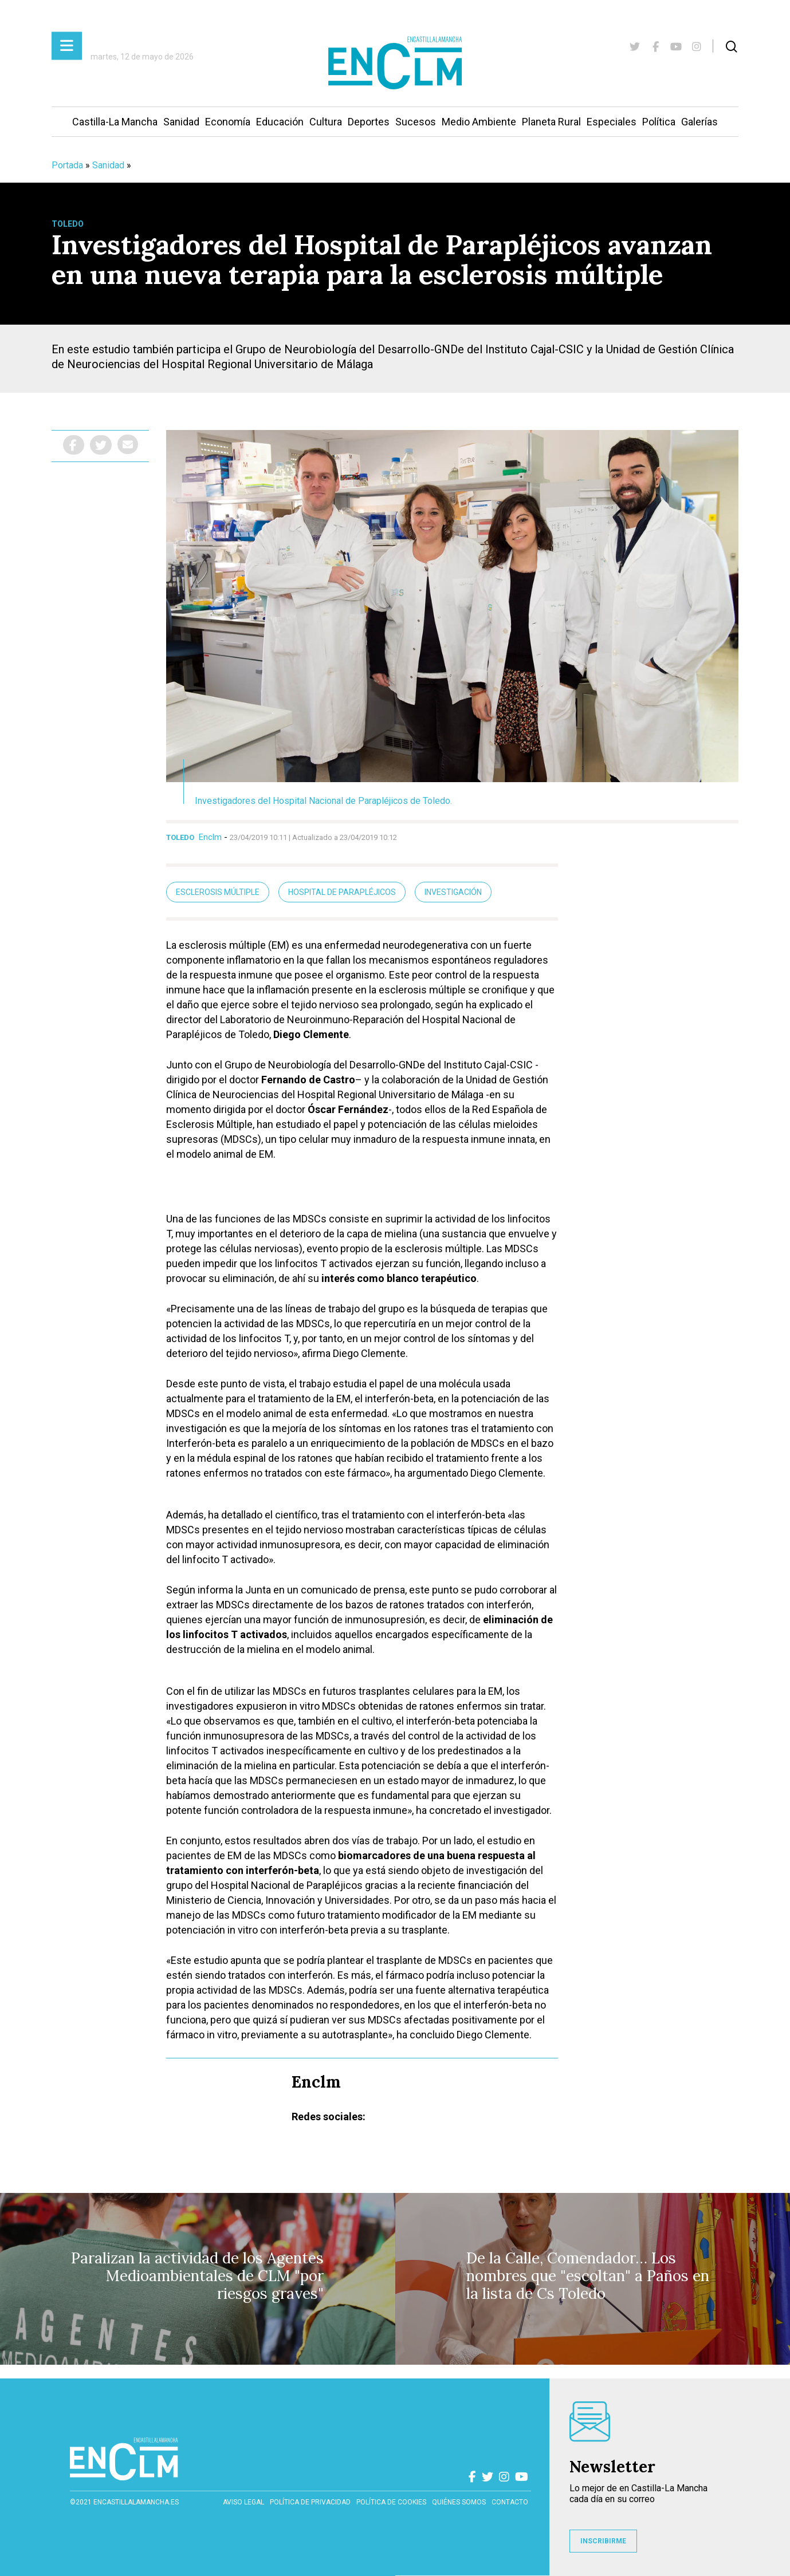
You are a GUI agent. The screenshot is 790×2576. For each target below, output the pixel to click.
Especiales (611, 122)
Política (658, 122)
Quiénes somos (459, 2502)
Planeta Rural (551, 122)
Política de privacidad (310, 2502)
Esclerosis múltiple (218, 892)
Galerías (699, 122)
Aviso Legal (243, 2502)
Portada (67, 165)
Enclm (210, 837)
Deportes (369, 122)
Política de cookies (391, 2502)
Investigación (453, 892)
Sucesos (415, 122)
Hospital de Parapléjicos (342, 892)
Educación (280, 122)
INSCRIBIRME (603, 2541)
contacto (510, 2502)
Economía (227, 122)
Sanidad (181, 122)
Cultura (325, 122)
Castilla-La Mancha (115, 122)
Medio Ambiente (479, 122)
